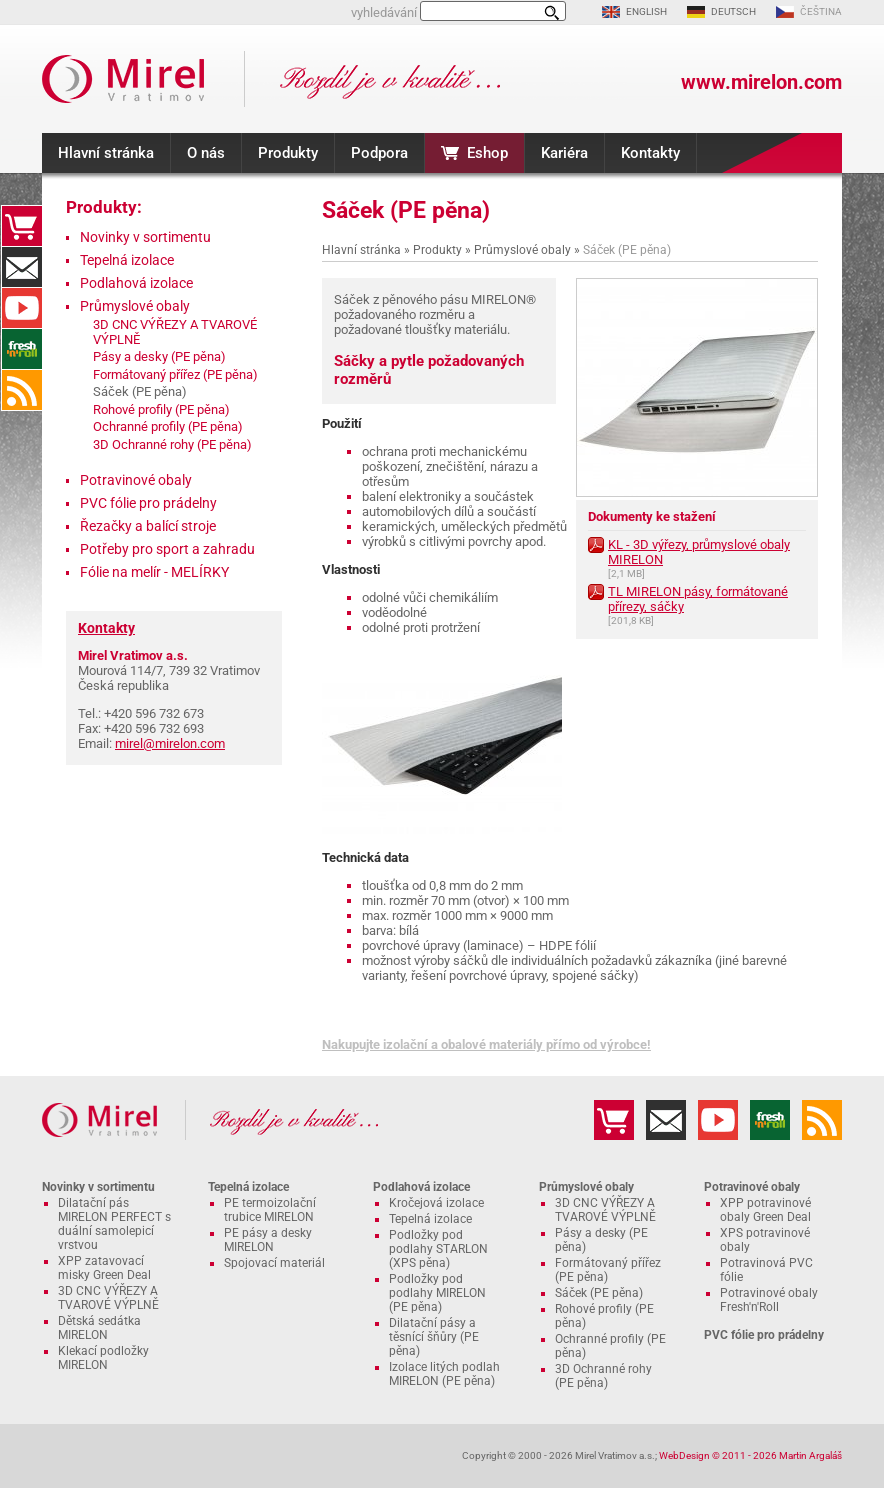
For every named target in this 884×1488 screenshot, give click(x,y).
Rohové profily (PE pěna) (161, 409)
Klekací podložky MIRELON (103, 1358)
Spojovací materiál (274, 1263)
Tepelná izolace (127, 260)
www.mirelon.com (761, 82)
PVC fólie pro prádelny (148, 503)
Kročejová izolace (436, 1203)
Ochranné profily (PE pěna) (168, 426)
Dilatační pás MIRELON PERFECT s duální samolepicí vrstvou (114, 1224)
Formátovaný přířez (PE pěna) (175, 374)
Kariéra (564, 153)
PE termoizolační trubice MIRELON (270, 1210)
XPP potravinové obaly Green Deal (765, 1210)
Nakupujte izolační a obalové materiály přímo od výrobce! (486, 1044)
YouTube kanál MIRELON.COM (22, 308)
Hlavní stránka (106, 153)
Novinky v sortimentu (145, 237)
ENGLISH (646, 11)
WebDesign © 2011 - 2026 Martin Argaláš (750, 1455)
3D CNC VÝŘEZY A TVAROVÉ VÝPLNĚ (108, 1298)
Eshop (487, 153)
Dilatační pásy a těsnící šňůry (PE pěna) (434, 1337)
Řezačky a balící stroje (148, 526)
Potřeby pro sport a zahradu (167, 549)
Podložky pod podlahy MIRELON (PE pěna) (437, 1293)
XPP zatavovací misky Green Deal (104, 1268)
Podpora (379, 153)
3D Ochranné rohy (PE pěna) (172, 444)
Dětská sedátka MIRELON (99, 1328)
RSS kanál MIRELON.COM (22, 390)
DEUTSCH (733, 11)
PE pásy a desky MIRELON (268, 1240)
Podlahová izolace (136, 283)
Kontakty (650, 153)
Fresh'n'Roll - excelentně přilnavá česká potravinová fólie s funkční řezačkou (22, 349)
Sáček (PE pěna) (599, 1293)
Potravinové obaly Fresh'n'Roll (769, 1300)
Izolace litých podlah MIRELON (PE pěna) (444, 1374)
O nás (206, 153)
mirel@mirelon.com (170, 743)
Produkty (288, 153)
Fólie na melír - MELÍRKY (154, 572)
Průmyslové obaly (522, 250)
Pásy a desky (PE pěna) (159, 356)
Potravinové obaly (136, 480)
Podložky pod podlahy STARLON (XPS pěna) (438, 1249)
